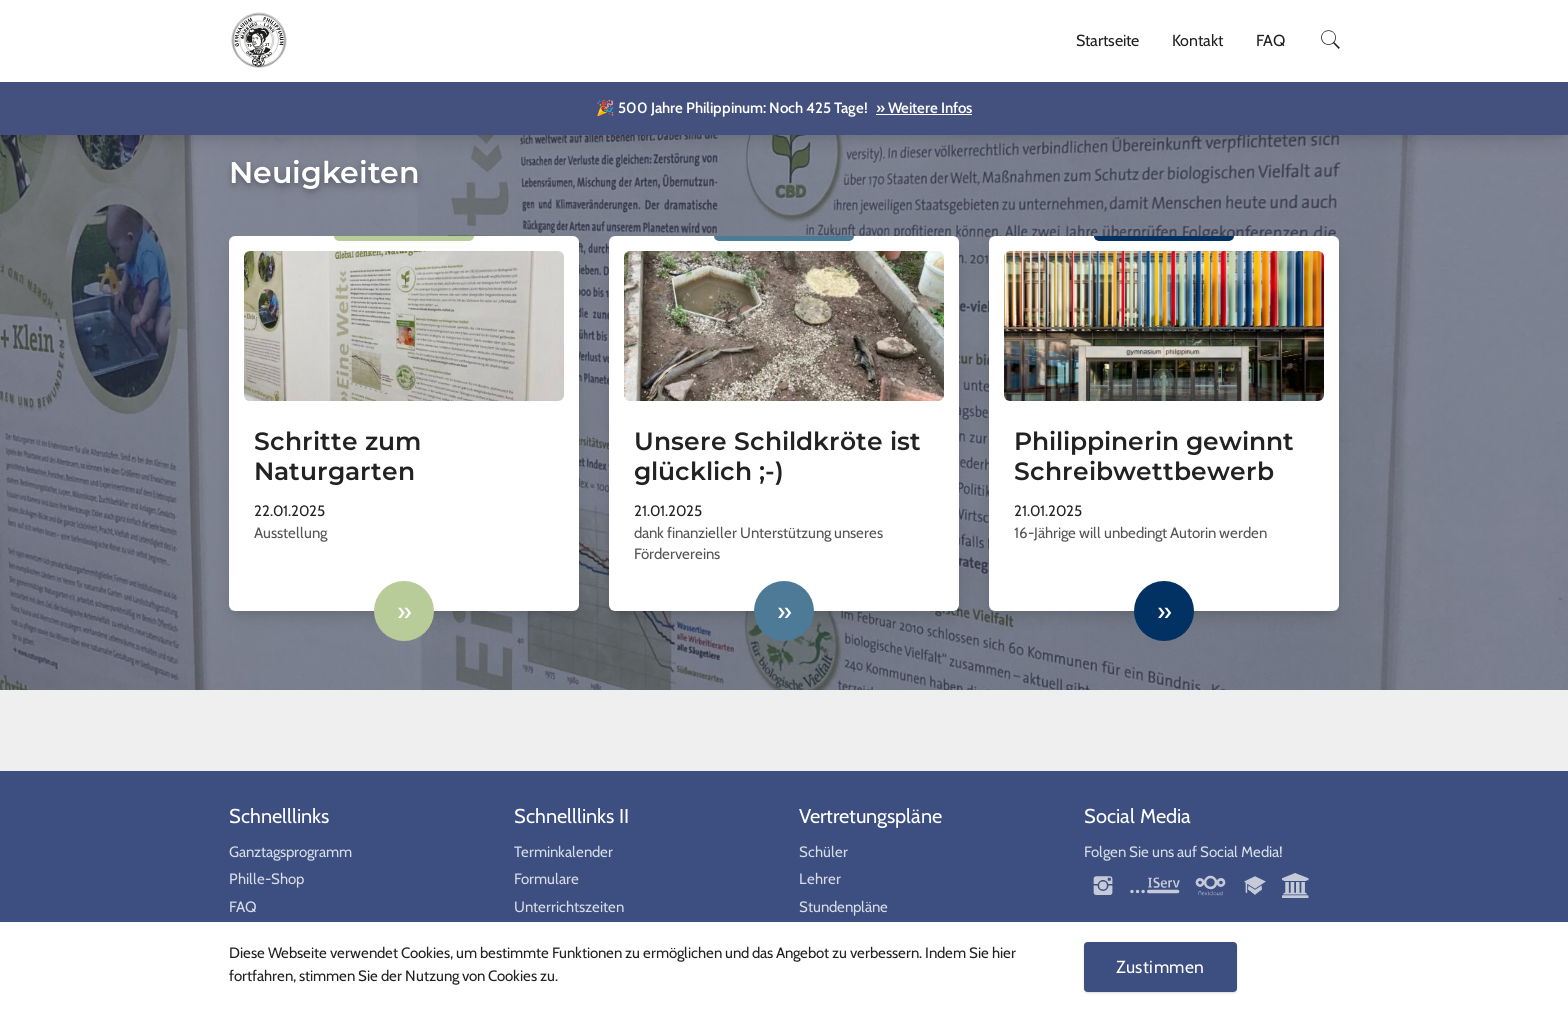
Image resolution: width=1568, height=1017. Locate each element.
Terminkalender (563, 852)
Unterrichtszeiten (569, 907)
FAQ (1270, 40)
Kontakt (1197, 40)
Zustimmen (1160, 966)
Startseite (1107, 40)
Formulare (546, 879)
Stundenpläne (843, 907)
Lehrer (820, 879)
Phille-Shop (266, 879)
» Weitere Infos (924, 108)
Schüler (823, 852)
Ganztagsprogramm (290, 852)
